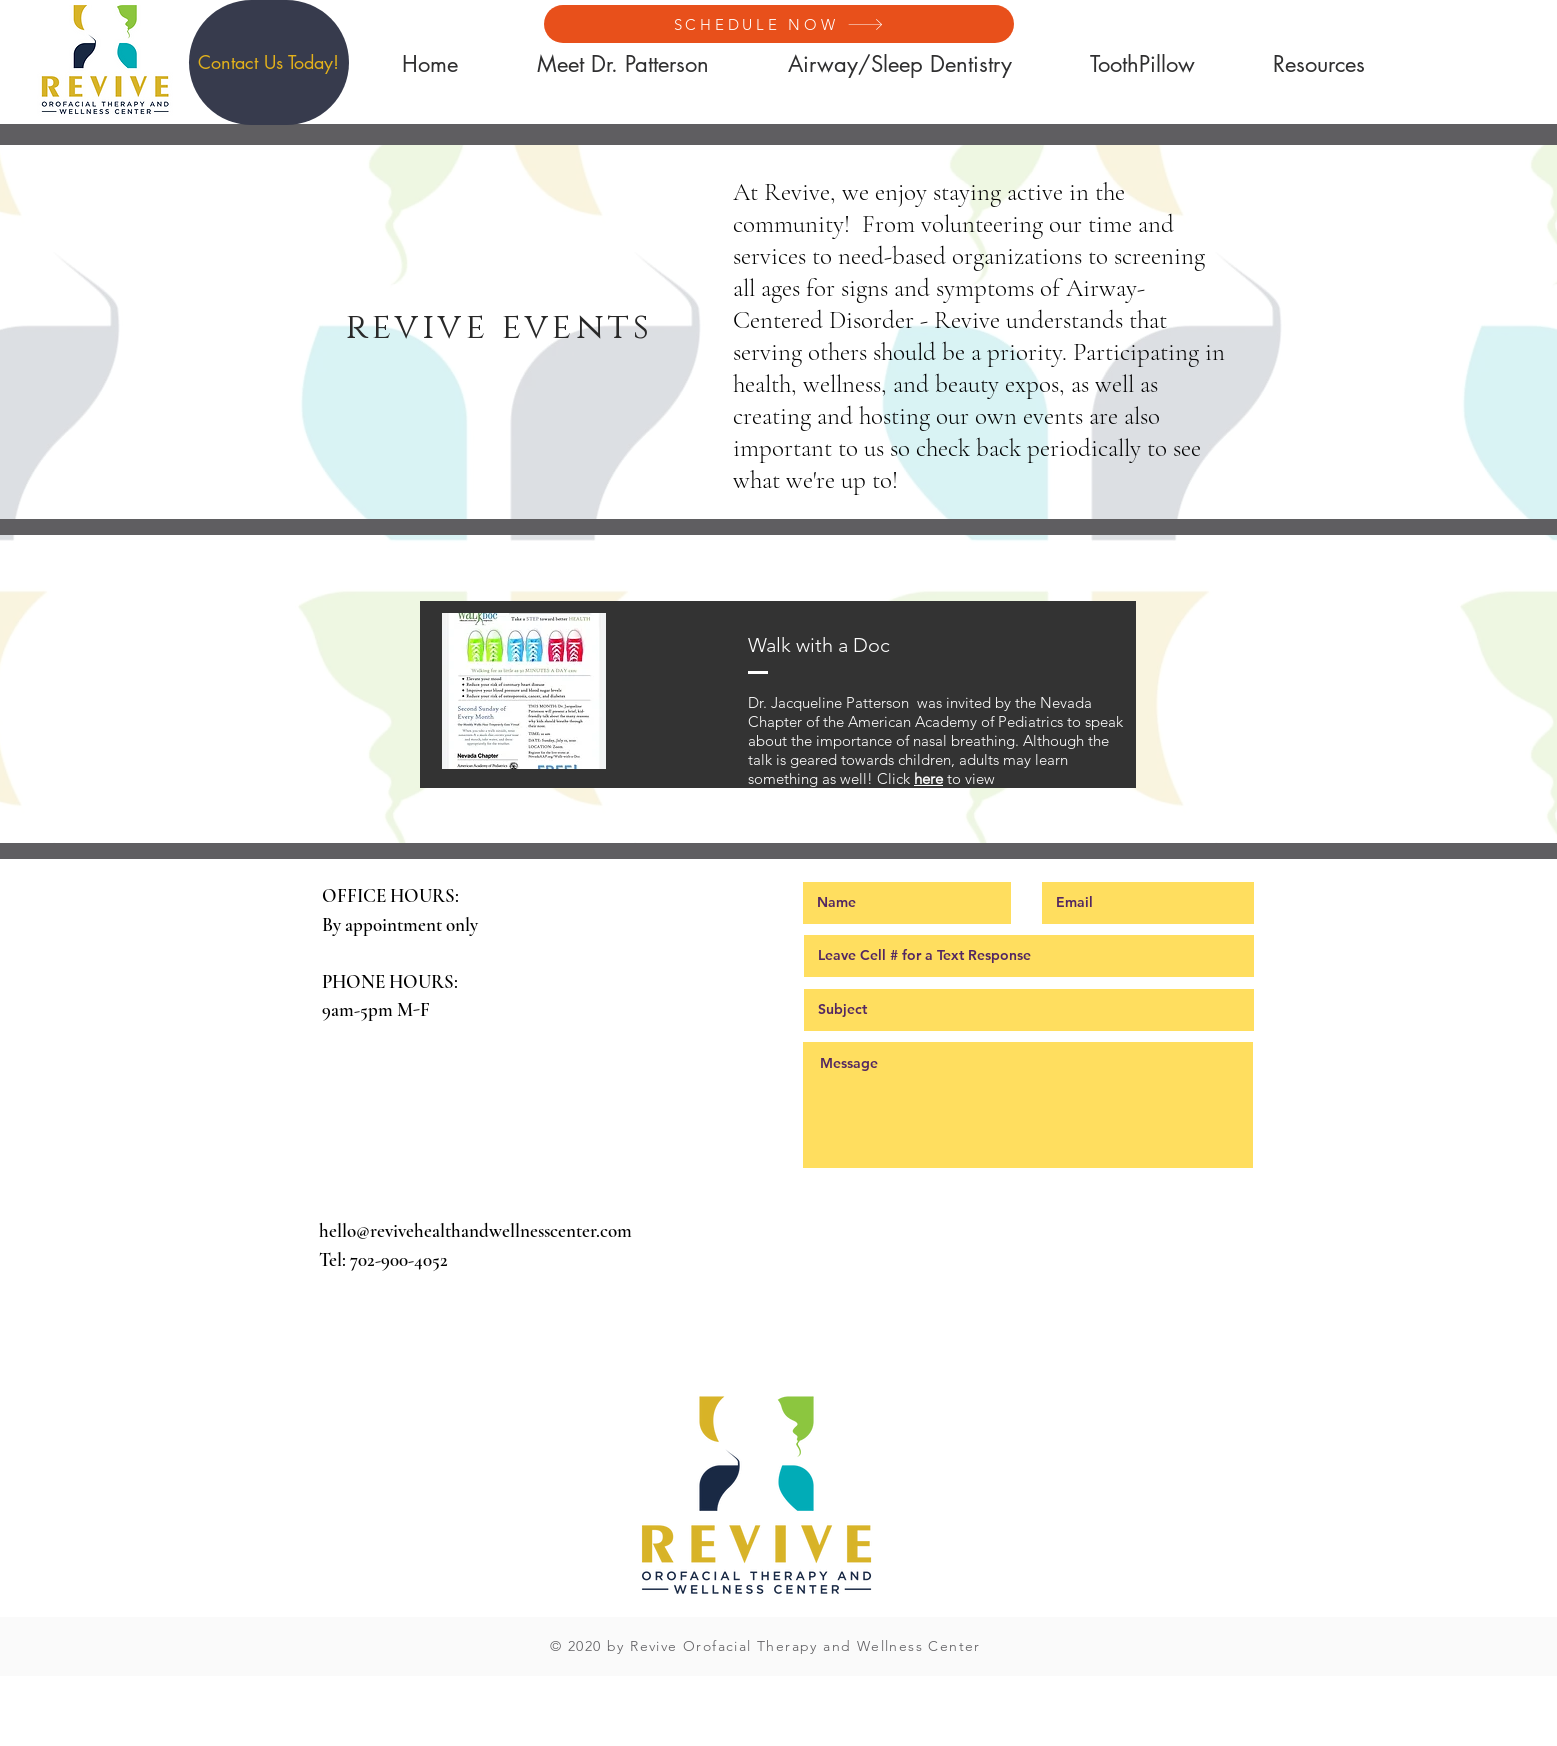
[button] (269, 62)
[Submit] (1029, 1213)
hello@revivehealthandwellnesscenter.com (475, 1230)
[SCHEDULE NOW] (779, 24)
